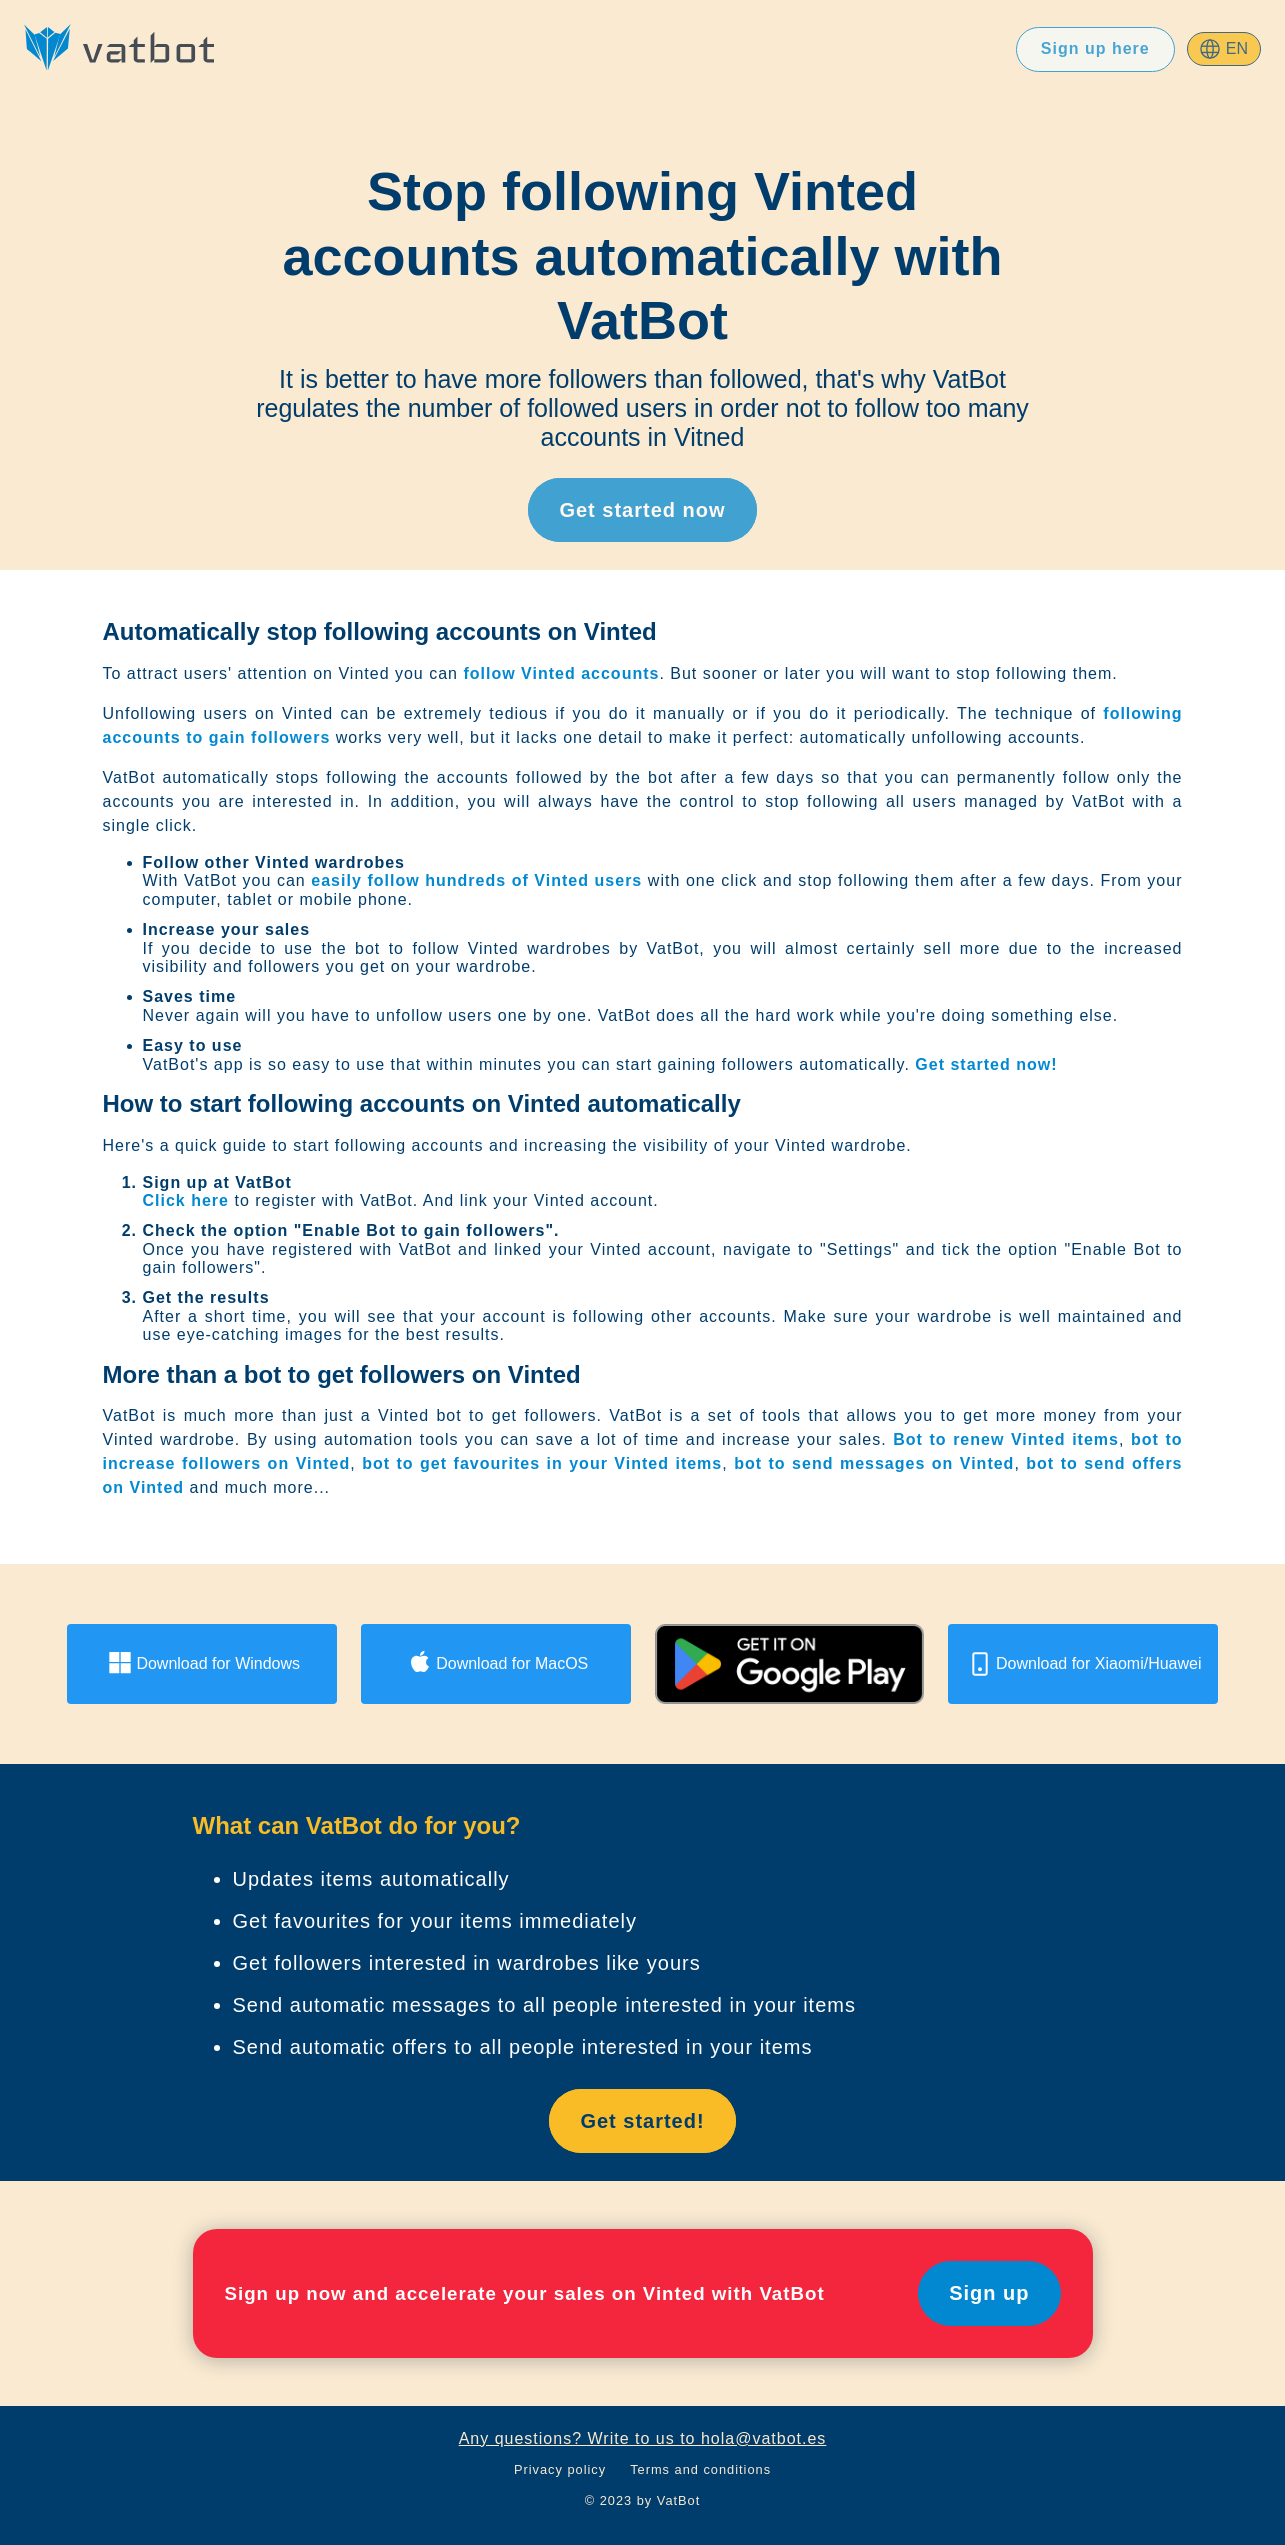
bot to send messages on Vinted (874, 1463)
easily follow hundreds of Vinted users (476, 880)
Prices (713, 48)
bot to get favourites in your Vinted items (542, 1463)
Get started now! (986, 1064)
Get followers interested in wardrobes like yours (467, 1963)
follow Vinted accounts (561, 673)
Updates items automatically (371, 1879)
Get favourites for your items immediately (435, 1921)
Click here (186, 1200)
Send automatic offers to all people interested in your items (523, 2047)
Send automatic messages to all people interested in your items (544, 2005)
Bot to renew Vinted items (1006, 1439)
